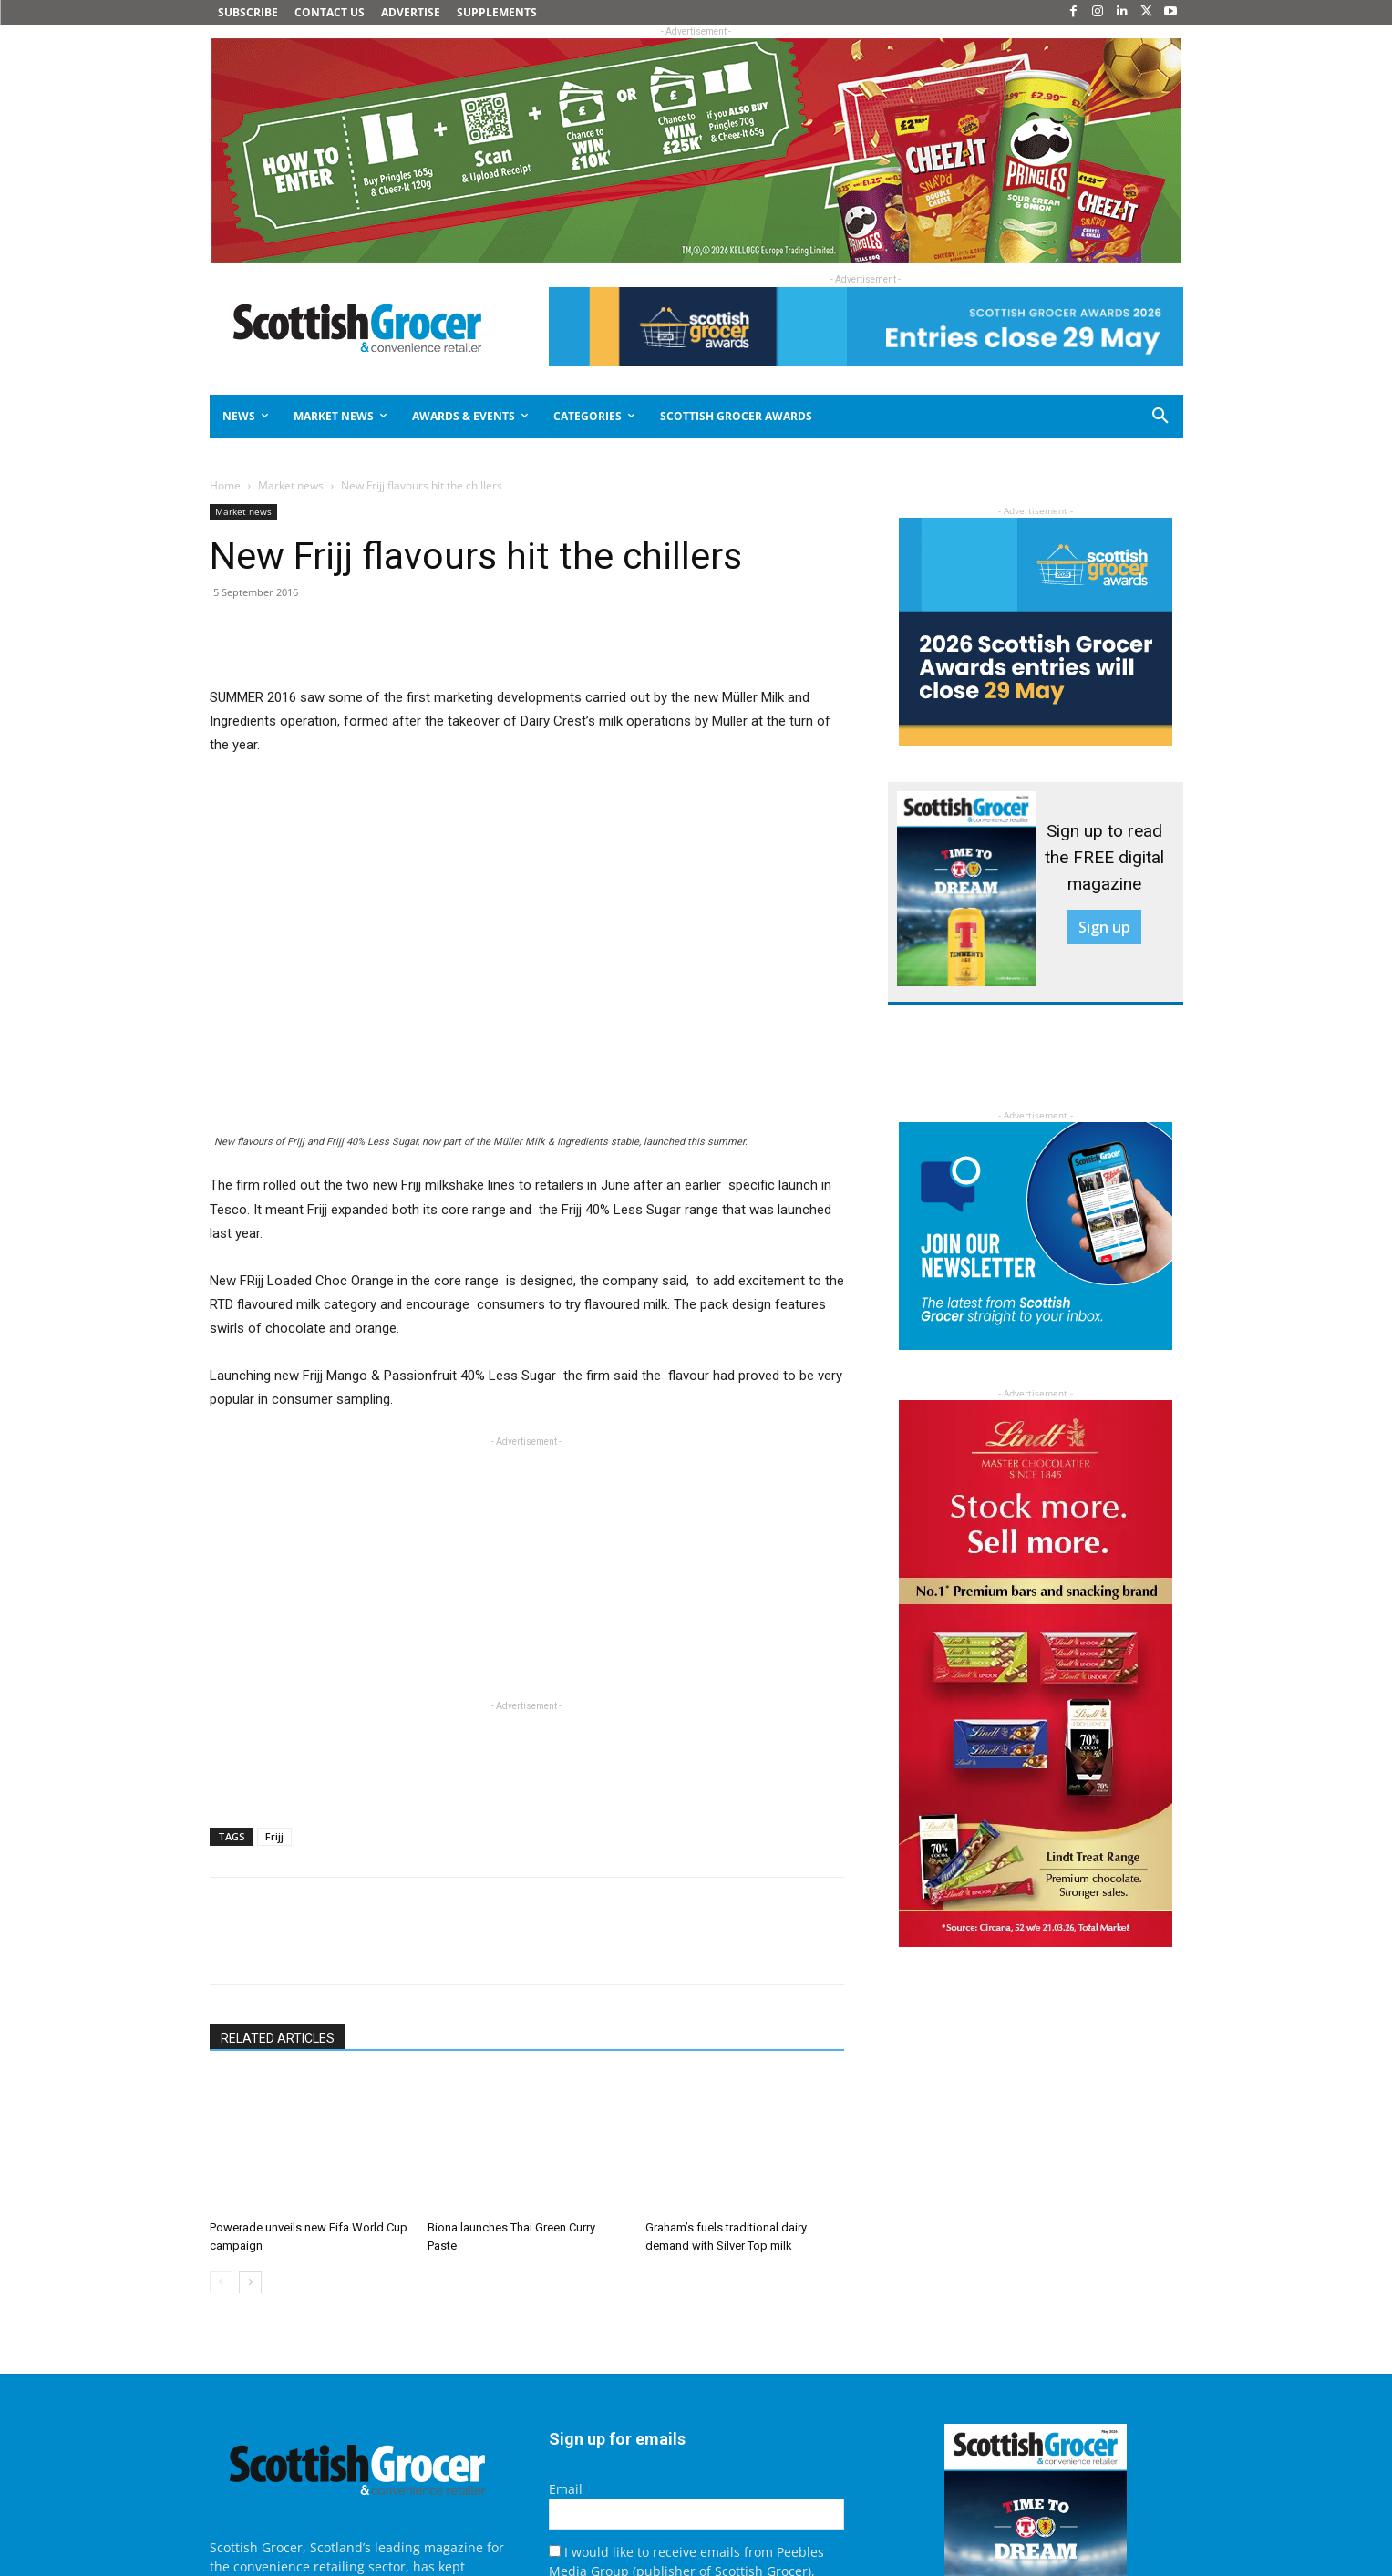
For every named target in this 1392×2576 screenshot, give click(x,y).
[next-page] (250, 2282)
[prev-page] (221, 2282)
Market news (291, 485)
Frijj (274, 1836)
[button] (1094, 416)
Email (566, 2489)
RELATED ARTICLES (278, 2038)
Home (225, 485)
